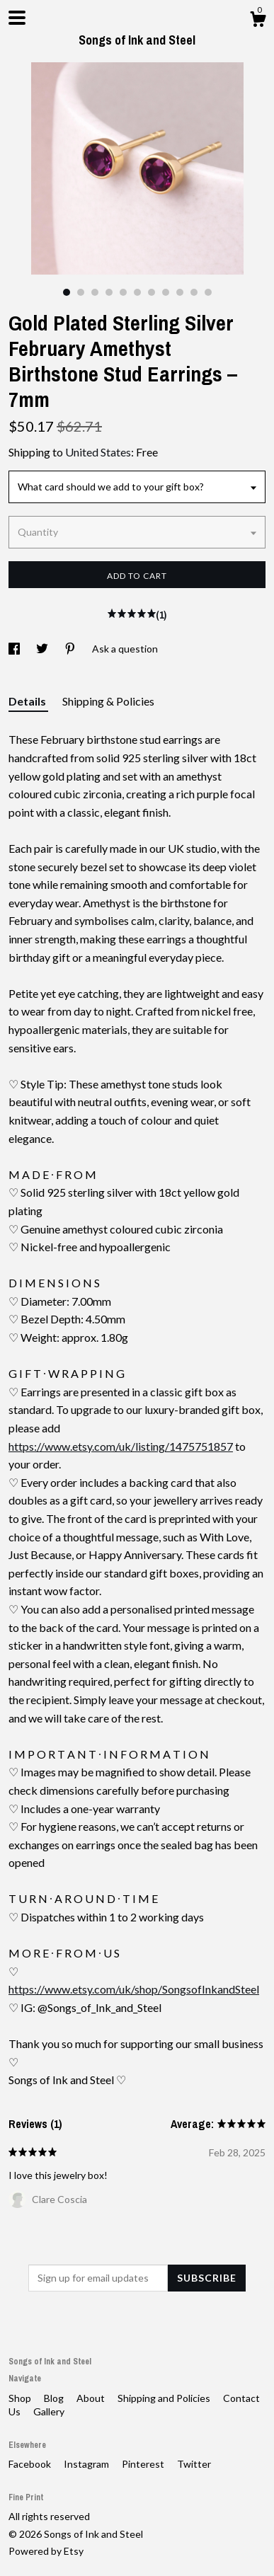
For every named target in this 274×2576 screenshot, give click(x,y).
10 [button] (194, 292)
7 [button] (151, 292)
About (91, 2398)
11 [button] (208, 292)
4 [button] (109, 292)
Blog (55, 2398)
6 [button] (137, 292)
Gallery (48, 2411)
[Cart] (258, 21)
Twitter (194, 2464)
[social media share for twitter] (43, 649)
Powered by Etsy (46, 2551)
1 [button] (66, 292)
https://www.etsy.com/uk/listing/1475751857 (120, 1446)
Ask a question (125, 649)
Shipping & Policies (108, 701)
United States (98, 452)
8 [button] (165, 292)
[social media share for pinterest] (71, 649)
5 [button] (123, 292)
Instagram (87, 2464)
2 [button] (80, 292)
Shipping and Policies (165, 2398)
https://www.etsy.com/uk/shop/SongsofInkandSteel (133, 1989)
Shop (20, 2398)
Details (28, 701)
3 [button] (94, 292)
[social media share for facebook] (15, 649)
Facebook (30, 2464)
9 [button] (179, 292)
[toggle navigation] (16, 18)
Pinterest (144, 2464)
